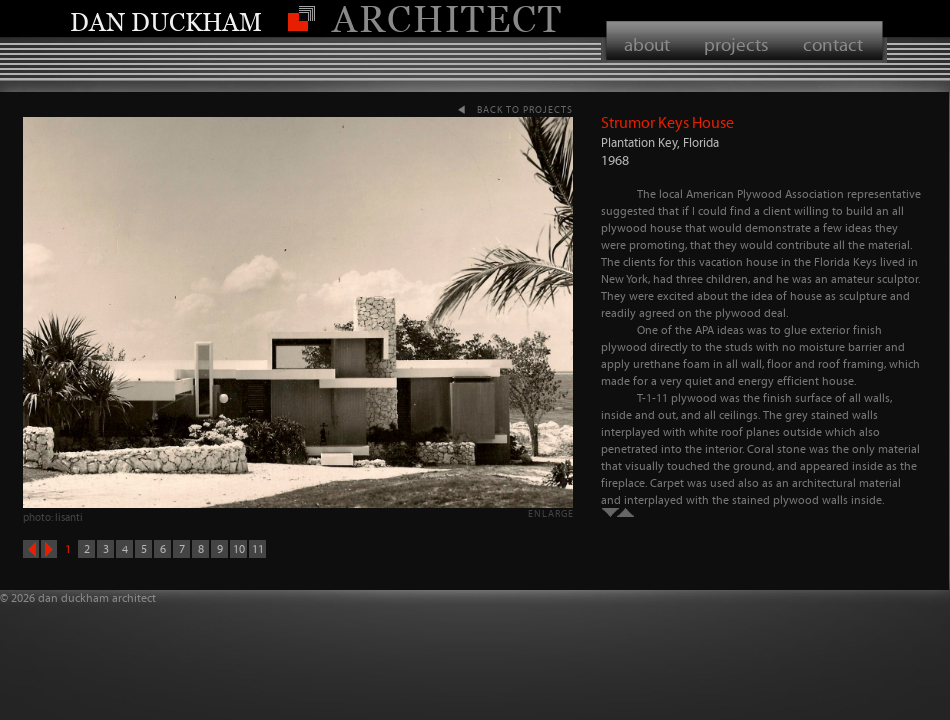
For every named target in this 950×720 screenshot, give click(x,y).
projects (736, 44)
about (647, 44)
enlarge (551, 513)
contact (833, 44)
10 (239, 549)
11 (258, 549)
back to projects (525, 109)
